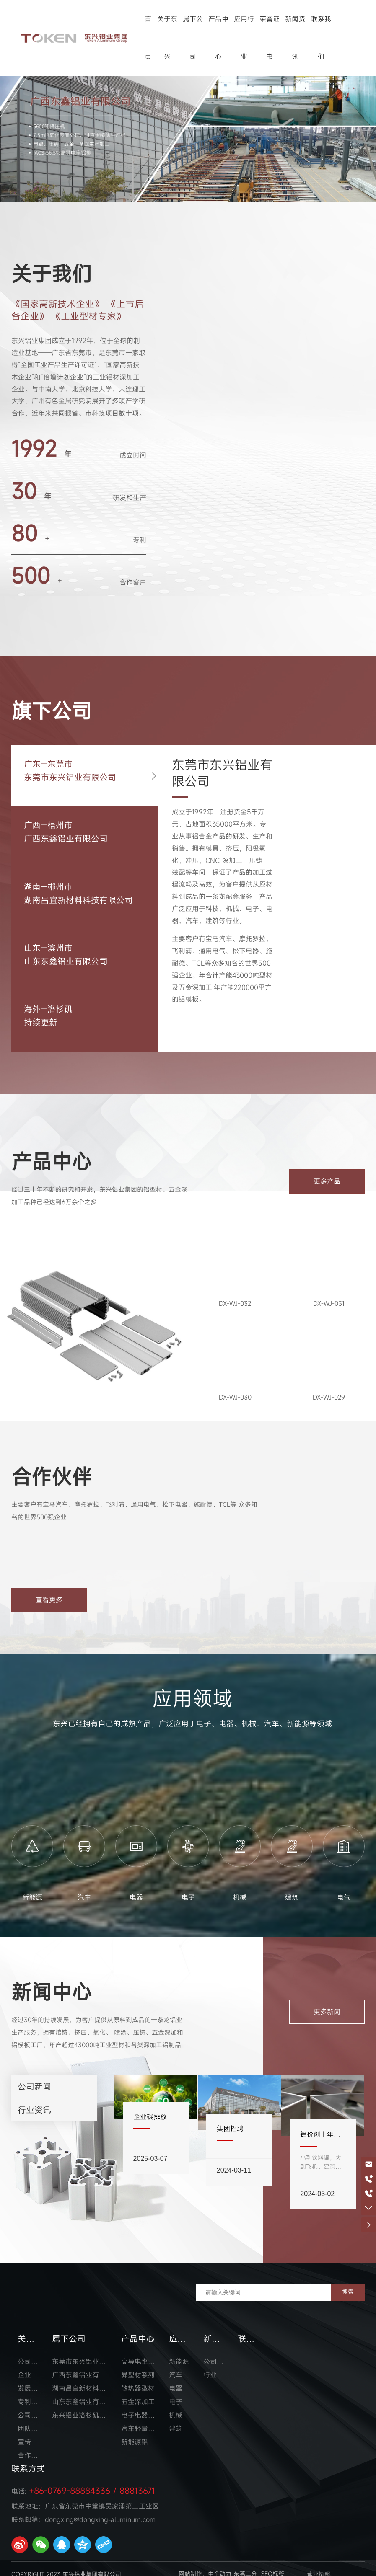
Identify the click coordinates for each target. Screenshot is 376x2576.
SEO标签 (272, 2564)
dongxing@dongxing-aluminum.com (100, 2509)
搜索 (348, 2282)
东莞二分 (245, 2564)
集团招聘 (238, 2121)
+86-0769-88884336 (69, 2481)
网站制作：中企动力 (205, 2564)
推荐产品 (35, 1402)
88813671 (137, 2481)
